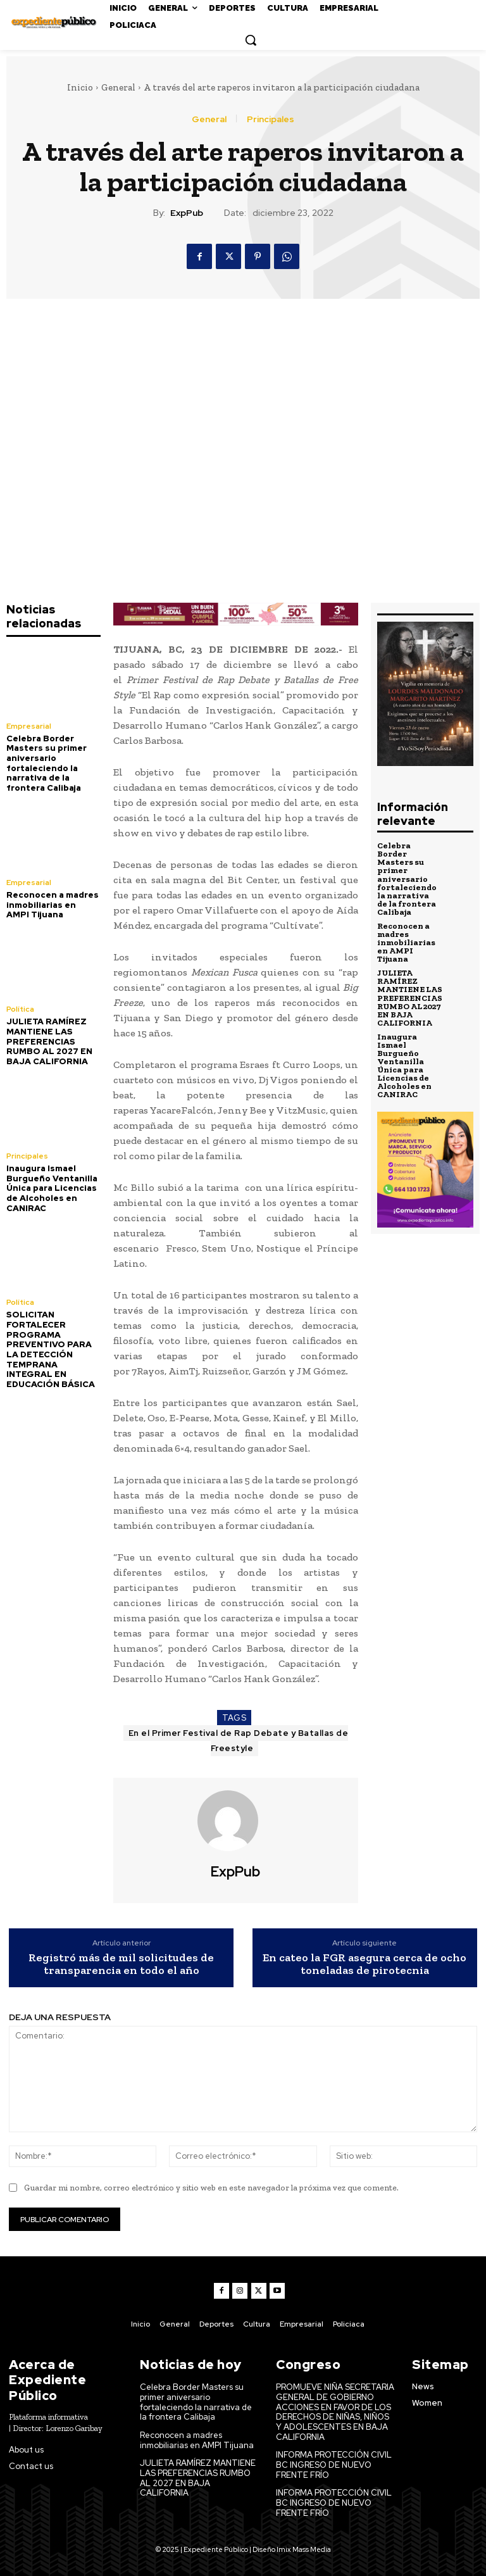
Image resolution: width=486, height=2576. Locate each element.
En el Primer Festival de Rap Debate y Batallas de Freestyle (238, 1741)
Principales (270, 119)
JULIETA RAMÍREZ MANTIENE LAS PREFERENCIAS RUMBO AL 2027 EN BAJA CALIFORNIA (49, 1040)
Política (20, 1008)
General (118, 87)
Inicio (80, 87)
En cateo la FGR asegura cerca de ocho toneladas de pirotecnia (364, 1964)
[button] (250, 40)
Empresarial (28, 726)
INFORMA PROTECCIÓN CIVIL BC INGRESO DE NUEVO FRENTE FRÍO (334, 2464)
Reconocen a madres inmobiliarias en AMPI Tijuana (52, 904)
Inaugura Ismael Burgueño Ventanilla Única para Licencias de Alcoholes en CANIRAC (51, 1187)
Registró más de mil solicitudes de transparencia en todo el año (121, 1964)
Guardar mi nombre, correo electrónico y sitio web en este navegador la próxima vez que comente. (211, 2187)
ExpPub (186, 213)
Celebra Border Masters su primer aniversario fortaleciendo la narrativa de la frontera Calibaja (46, 763)
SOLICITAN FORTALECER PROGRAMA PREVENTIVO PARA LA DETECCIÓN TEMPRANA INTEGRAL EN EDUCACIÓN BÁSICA (50, 1348)
